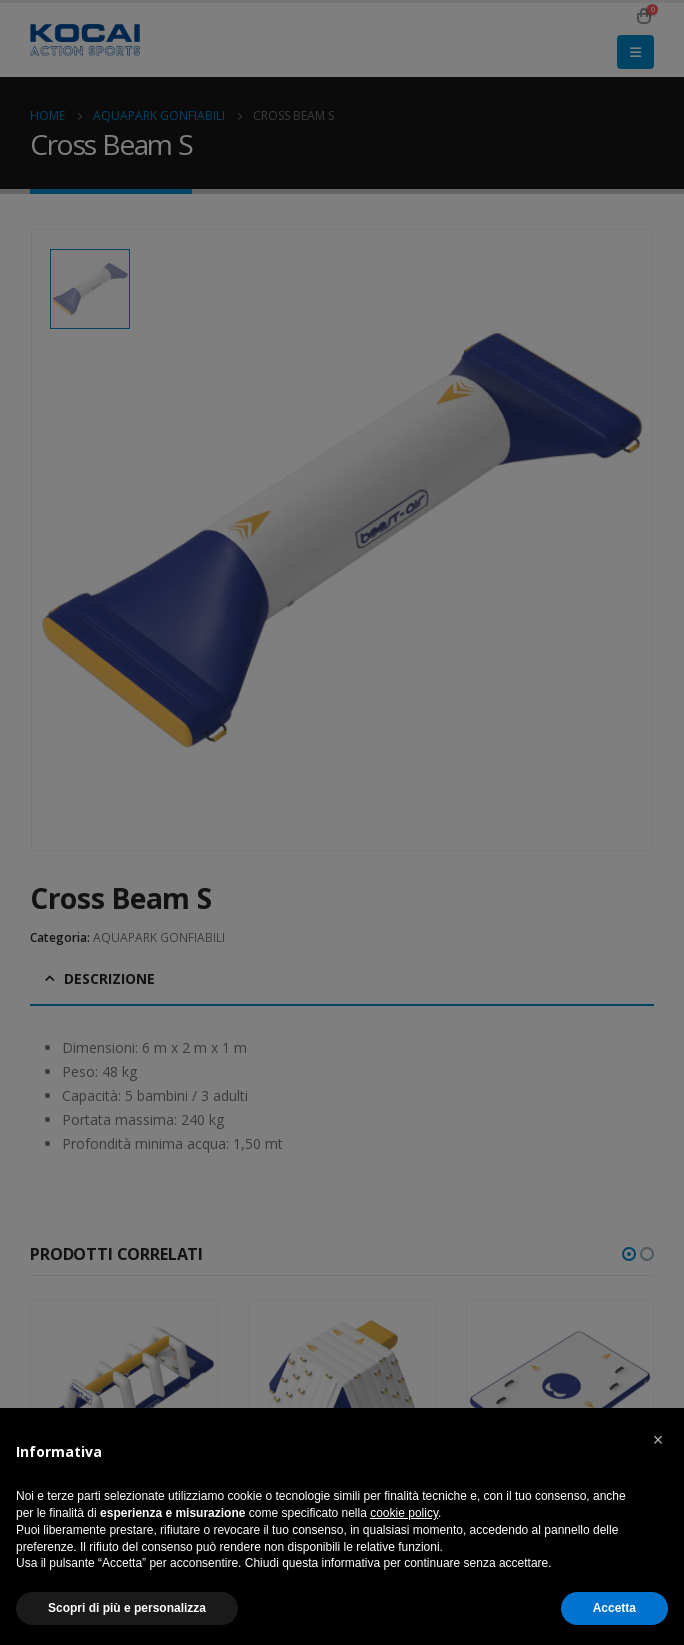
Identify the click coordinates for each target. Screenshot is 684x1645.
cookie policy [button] (404, 1513)
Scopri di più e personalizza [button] (127, 1608)
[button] (658, 1440)
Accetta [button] (614, 1608)
